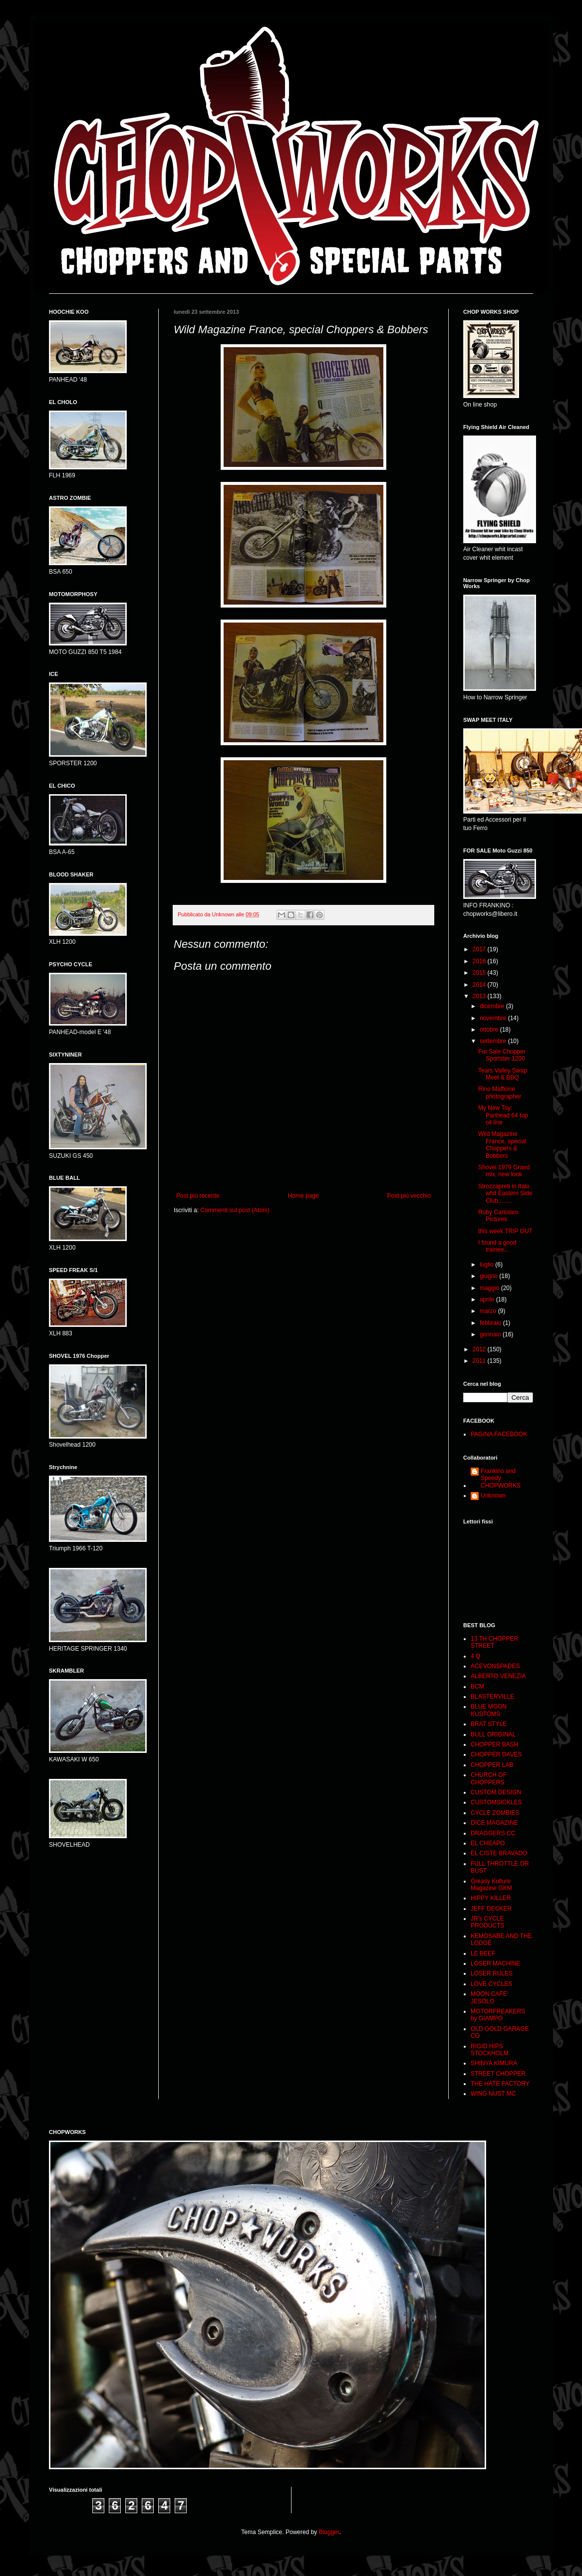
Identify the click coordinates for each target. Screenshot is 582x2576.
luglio (487, 1264)
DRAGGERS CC (493, 1833)
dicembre (493, 1006)
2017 (480, 949)
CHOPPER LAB (492, 1764)
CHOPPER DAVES (496, 1754)
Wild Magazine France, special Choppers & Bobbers (502, 1144)
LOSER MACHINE (495, 1963)
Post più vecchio (409, 1195)
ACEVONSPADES (495, 1666)
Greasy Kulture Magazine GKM (491, 1885)
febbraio (491, 1322)
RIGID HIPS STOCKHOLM (490, 2050)
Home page (303, 1195)
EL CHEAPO (488, 1843)
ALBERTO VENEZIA (498, 1676)
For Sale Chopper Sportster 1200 (502, 1055)
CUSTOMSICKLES (496, 1802)
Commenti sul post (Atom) (235, 1210)
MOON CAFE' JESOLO (489, 1997)
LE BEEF (483, 1953)
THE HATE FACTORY (500, 2083)
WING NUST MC (493, 2093)
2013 (480, 996)
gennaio (491, 1334)
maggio (490, 1288)
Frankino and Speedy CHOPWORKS (501, 1478)
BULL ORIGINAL (493, 1734)
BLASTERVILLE (492, 1696)
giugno (489, 1276)
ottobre (490, 1029)
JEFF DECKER (491, 1908)
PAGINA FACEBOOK (499, 1434)
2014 (480, 984)
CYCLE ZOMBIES (495, 1812)
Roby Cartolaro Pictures (498, 1216)
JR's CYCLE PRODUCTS (487, 1922)
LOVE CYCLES (491, 1983)
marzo (489, 1310)
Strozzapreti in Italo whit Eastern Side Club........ (505, 1193)
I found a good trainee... (497, 1246)
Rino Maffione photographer (499, 1092)
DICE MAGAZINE (494, 1822)
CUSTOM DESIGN (496, 1792)
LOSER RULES (492, 1973)
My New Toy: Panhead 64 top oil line (503, 1115)
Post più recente (198, 1195)
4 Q (475, 1656)
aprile (488, 1299)
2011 (480, 1360)
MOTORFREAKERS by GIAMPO (498, 2015)
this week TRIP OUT (505, 1231)
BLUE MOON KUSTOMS (489, 1710)
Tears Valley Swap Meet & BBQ (502, 1074)
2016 (480, 961)
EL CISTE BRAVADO (499, 1853)
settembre (494, 1041)
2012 (480, 1349)
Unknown (493, 1495)
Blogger (329, 2532)
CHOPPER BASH (494, 1744)
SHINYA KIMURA (494, 2063)
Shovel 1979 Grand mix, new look (504, 1171)
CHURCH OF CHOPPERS (489, 1778)
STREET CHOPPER (498, 2073)
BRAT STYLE (489, 1723)
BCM (477, 1686)
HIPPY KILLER (491, 1898)
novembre (494, 1018)
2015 (480, 972)
